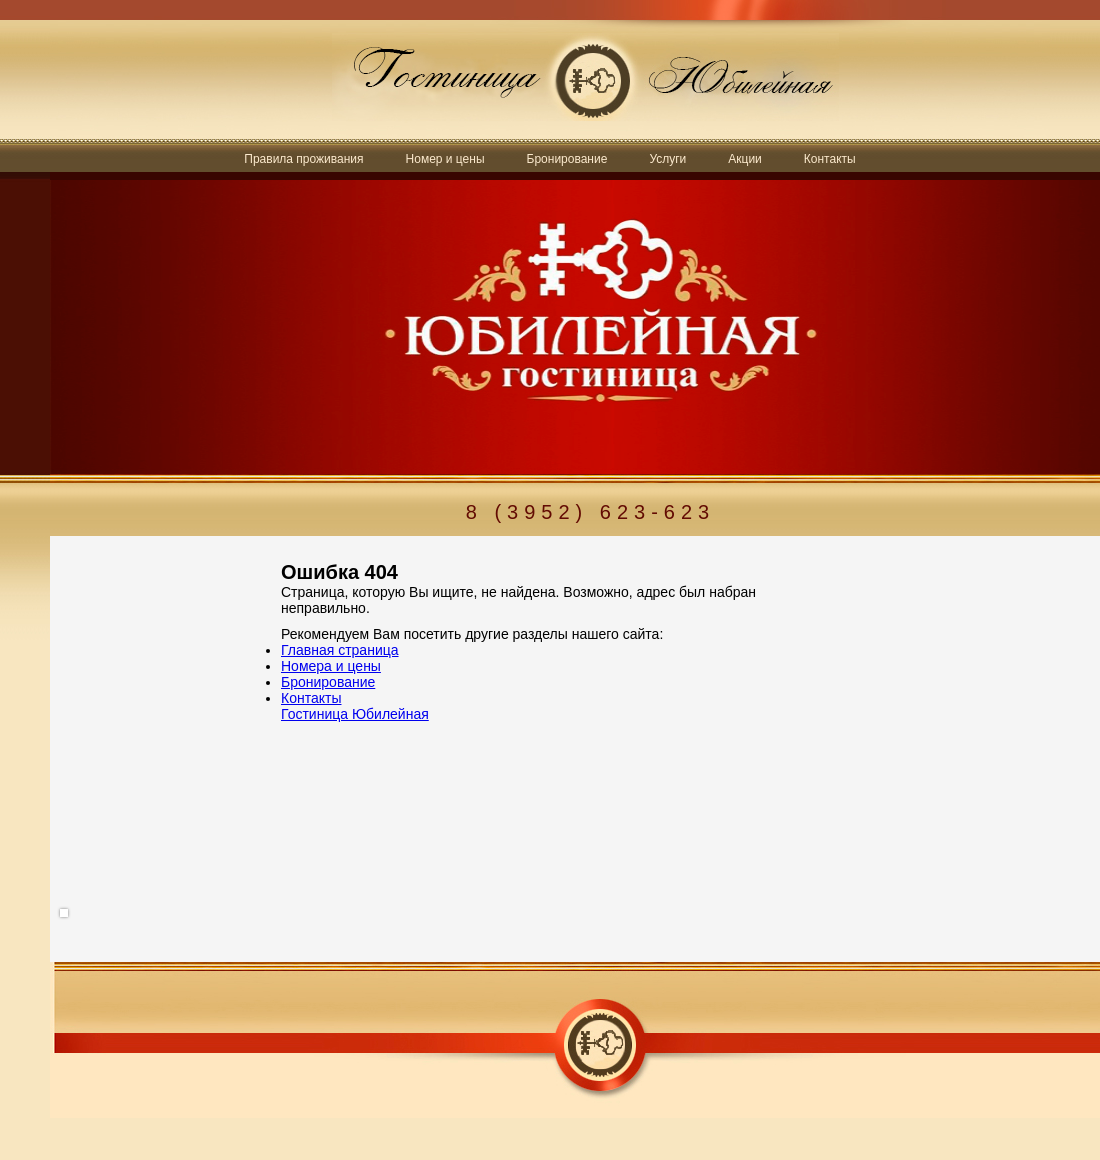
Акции (745, 159)
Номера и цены (331, 666)
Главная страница (340, 650)
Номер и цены (445, 159)
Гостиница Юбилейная (355, 714)
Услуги (667, 159)
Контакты (830, 159)
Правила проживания (303, 159)
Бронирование (567, 159)
